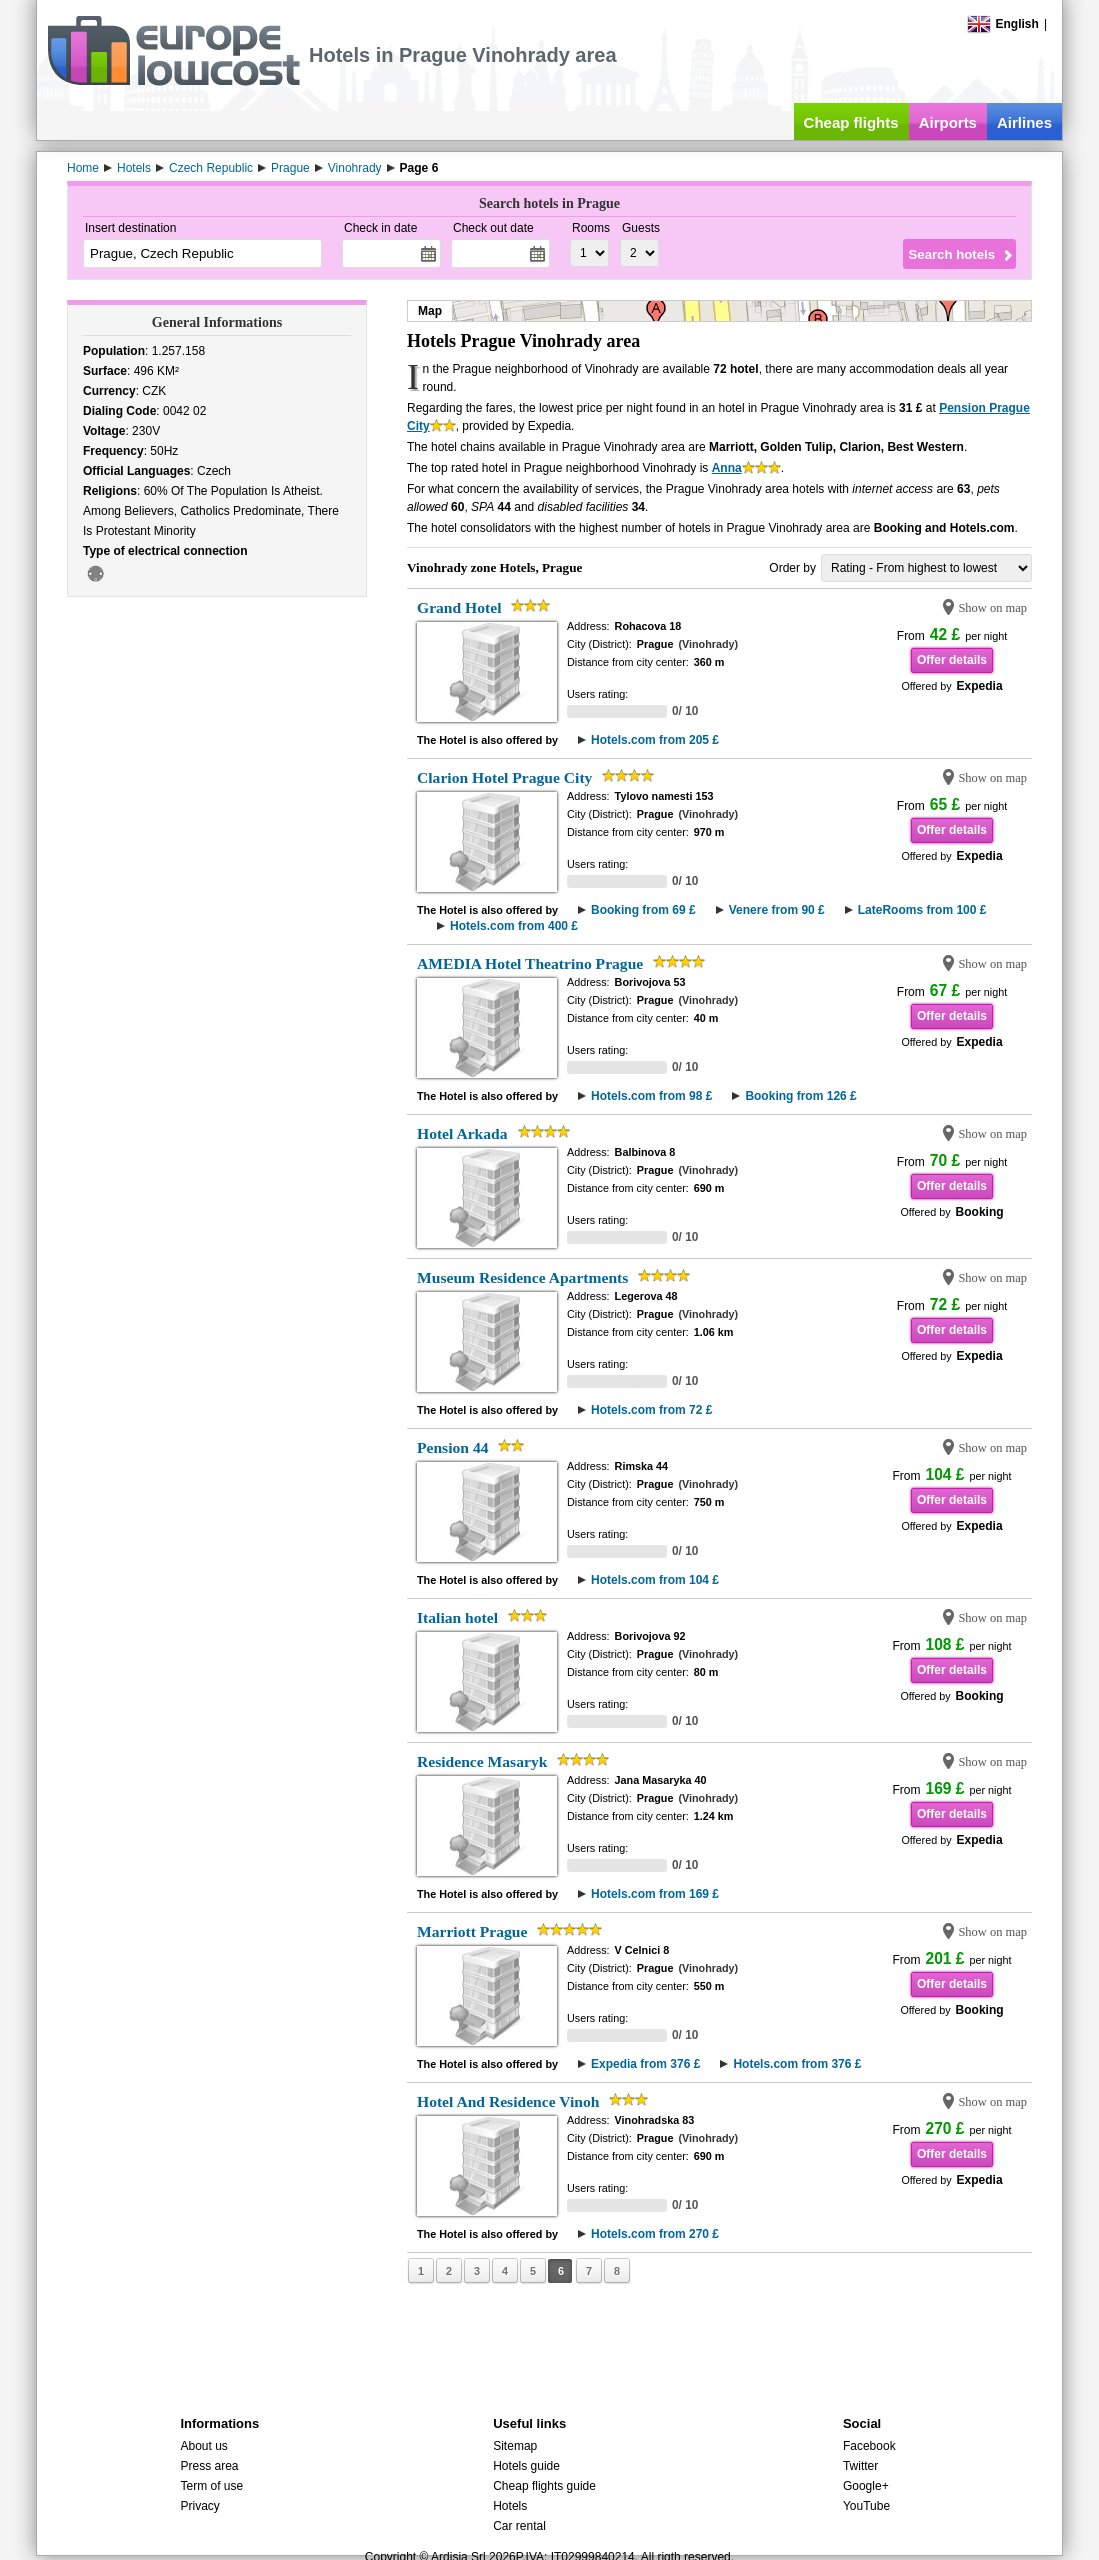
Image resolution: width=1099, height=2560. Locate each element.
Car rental (519, 2526)
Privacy (199, 2506)
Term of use (211, 2486)
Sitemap (515, 2446)
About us (203, 2446)
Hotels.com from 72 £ (651, 1410)
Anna (727, 468)
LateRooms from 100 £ (922, 910)
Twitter (860, 2466)
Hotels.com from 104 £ (655, 1580)
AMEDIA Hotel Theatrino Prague (530, 963)
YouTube (866, 2506)
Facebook (869, 2446)
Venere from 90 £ (777, 910)
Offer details (952, 660)
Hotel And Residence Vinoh (508, 2101)
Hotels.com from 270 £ (655, 2234)
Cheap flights (851, 122)
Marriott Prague (472, 1931)
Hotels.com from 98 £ (651, 1096)
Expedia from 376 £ (645, 2064)
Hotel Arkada (462, 1133)
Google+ (866, 2486)
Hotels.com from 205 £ (655, 740)
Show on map (992, 608)
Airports (948, 122)
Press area (209, 2466)
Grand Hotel (459, 607)
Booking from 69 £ (643, 910)
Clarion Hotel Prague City (504, 777)
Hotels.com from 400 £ (514, 926)
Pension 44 (452, 1447)
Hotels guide (526, 2466)
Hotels (510, 2506)
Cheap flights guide (544, 2486)
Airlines (1024, 122)
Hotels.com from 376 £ (797, 2064)
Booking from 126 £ (800, 1096)
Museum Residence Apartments (522, 1277)
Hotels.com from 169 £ (655, 1894)
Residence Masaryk (482, 1761)
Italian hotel (457, 1617)
